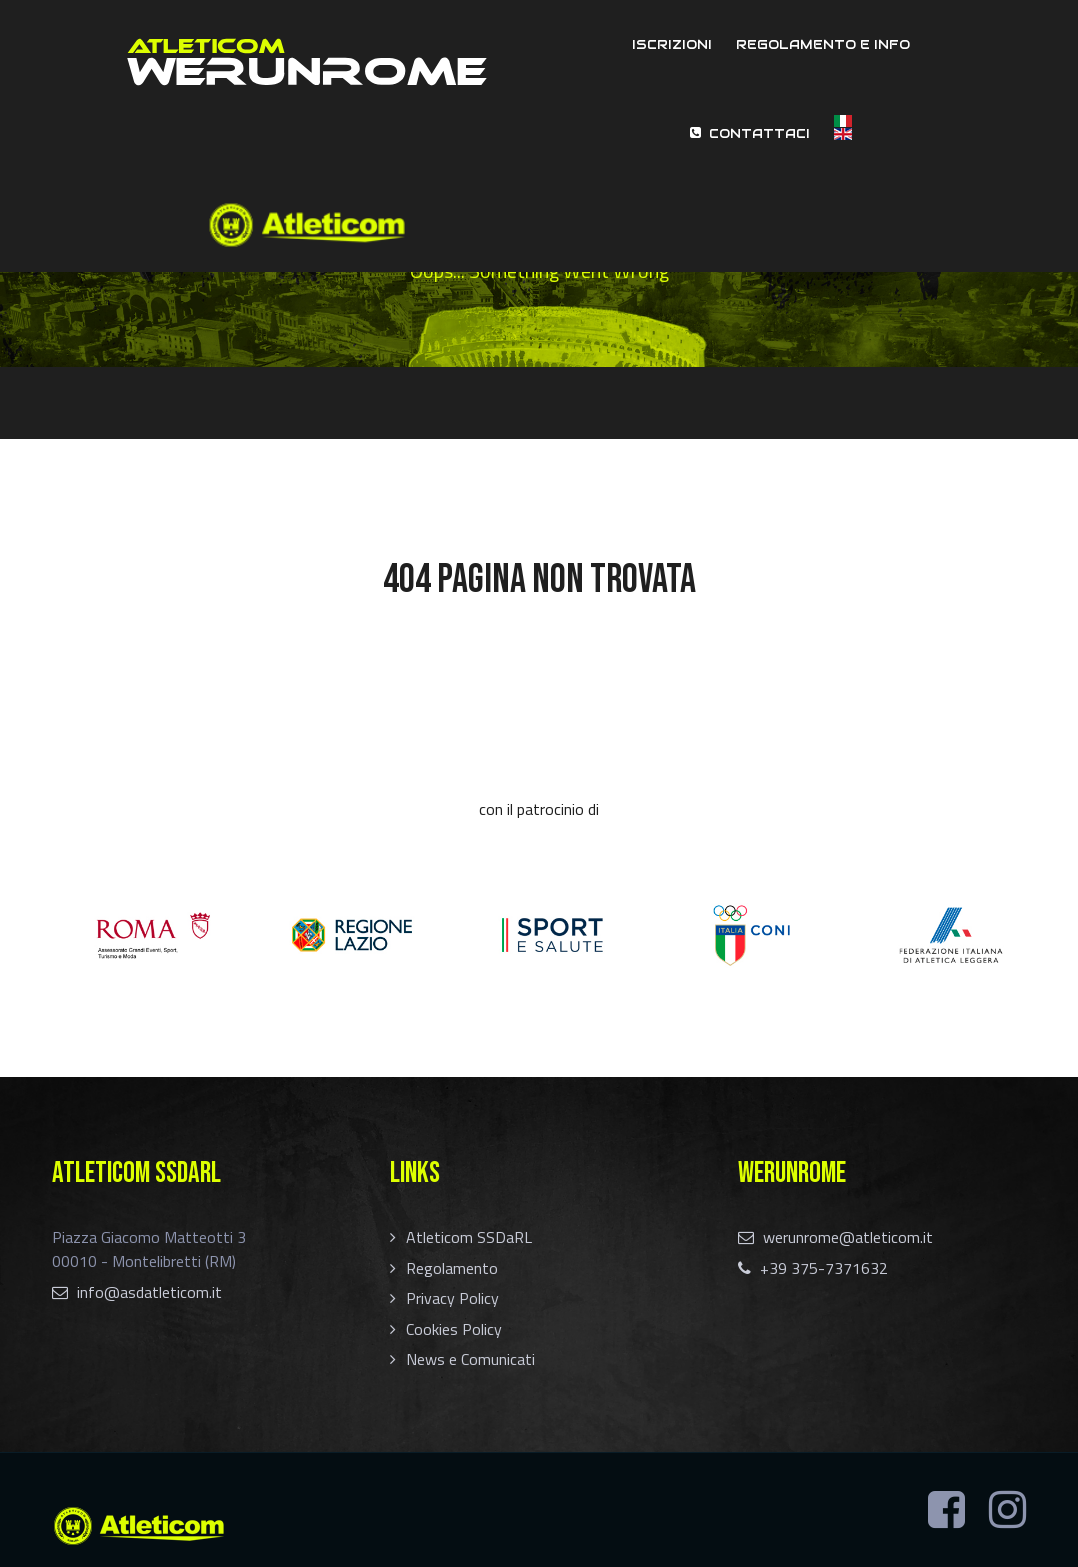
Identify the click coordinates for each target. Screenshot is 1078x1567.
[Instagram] (1007, 1510)
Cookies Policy (454, 1329)
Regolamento (452, 1268)
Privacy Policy (452, 1298)
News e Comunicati (470, 1359)
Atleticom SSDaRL (469, 1237)
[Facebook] (946, 1510)
